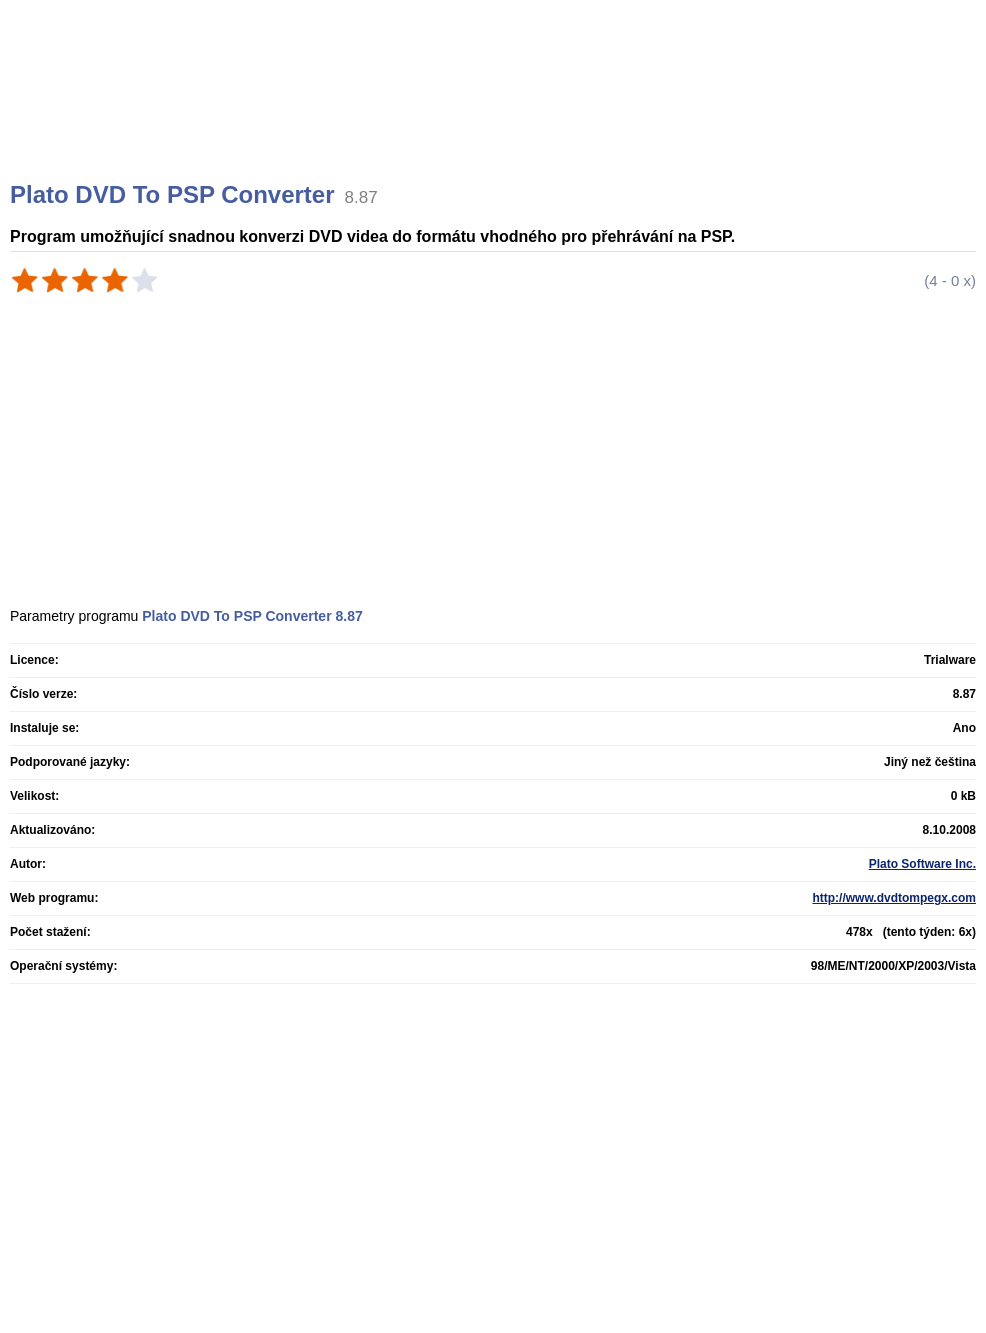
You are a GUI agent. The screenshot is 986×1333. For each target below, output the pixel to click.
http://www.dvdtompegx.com (894, 898)
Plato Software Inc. (922, 864)
